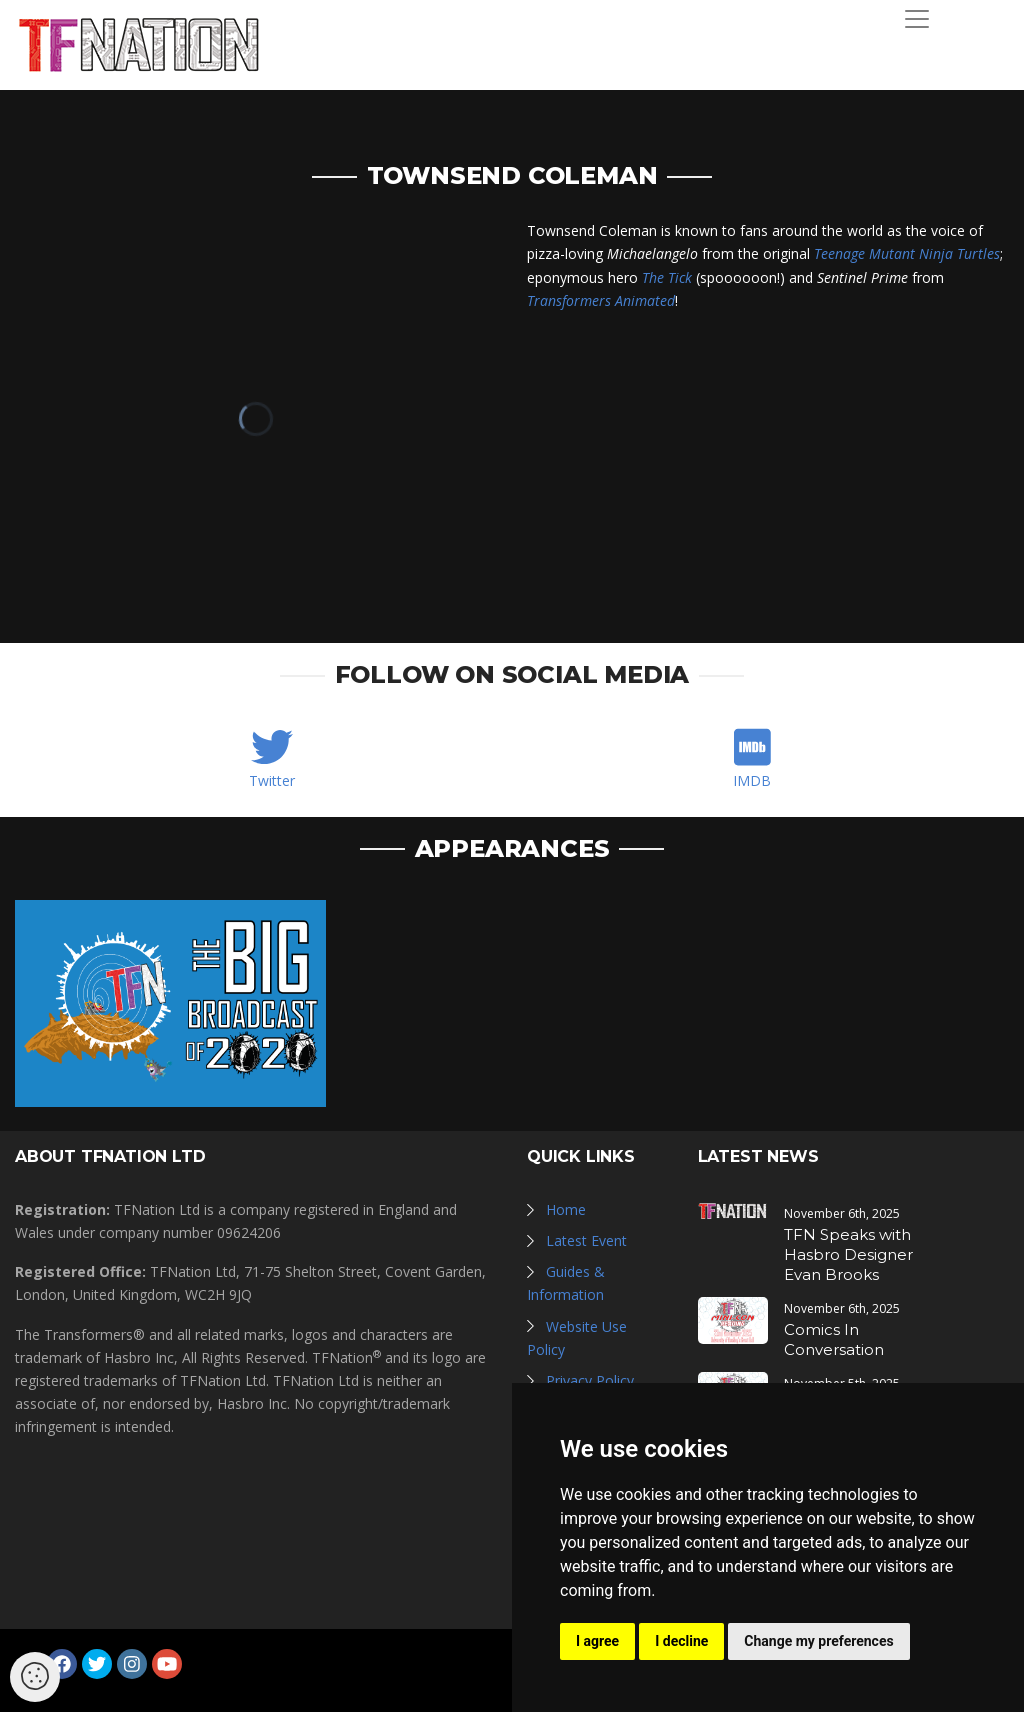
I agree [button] (597, 1641)
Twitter (272, 780)
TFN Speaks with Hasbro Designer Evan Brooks (848, 1254)
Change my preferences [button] (818, 1641)
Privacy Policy (590, 1380)
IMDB (752, 780)
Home (566, 1209)
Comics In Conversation (834, 1339)
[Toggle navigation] (917, 19)
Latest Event (586, 1240)
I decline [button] (681, 1641)
